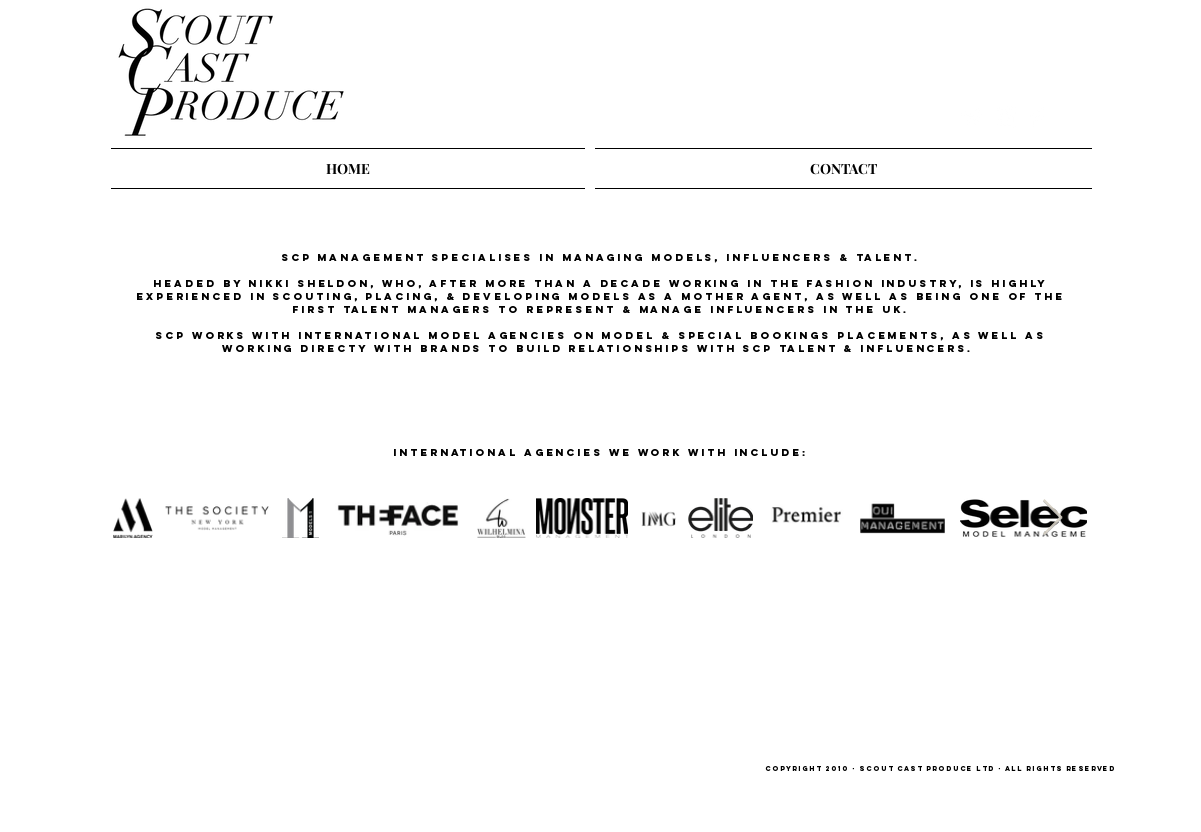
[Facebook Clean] (1038, 117)
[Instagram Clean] (1005, 117)
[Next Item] (1052, 518)
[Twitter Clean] (972, 117)
